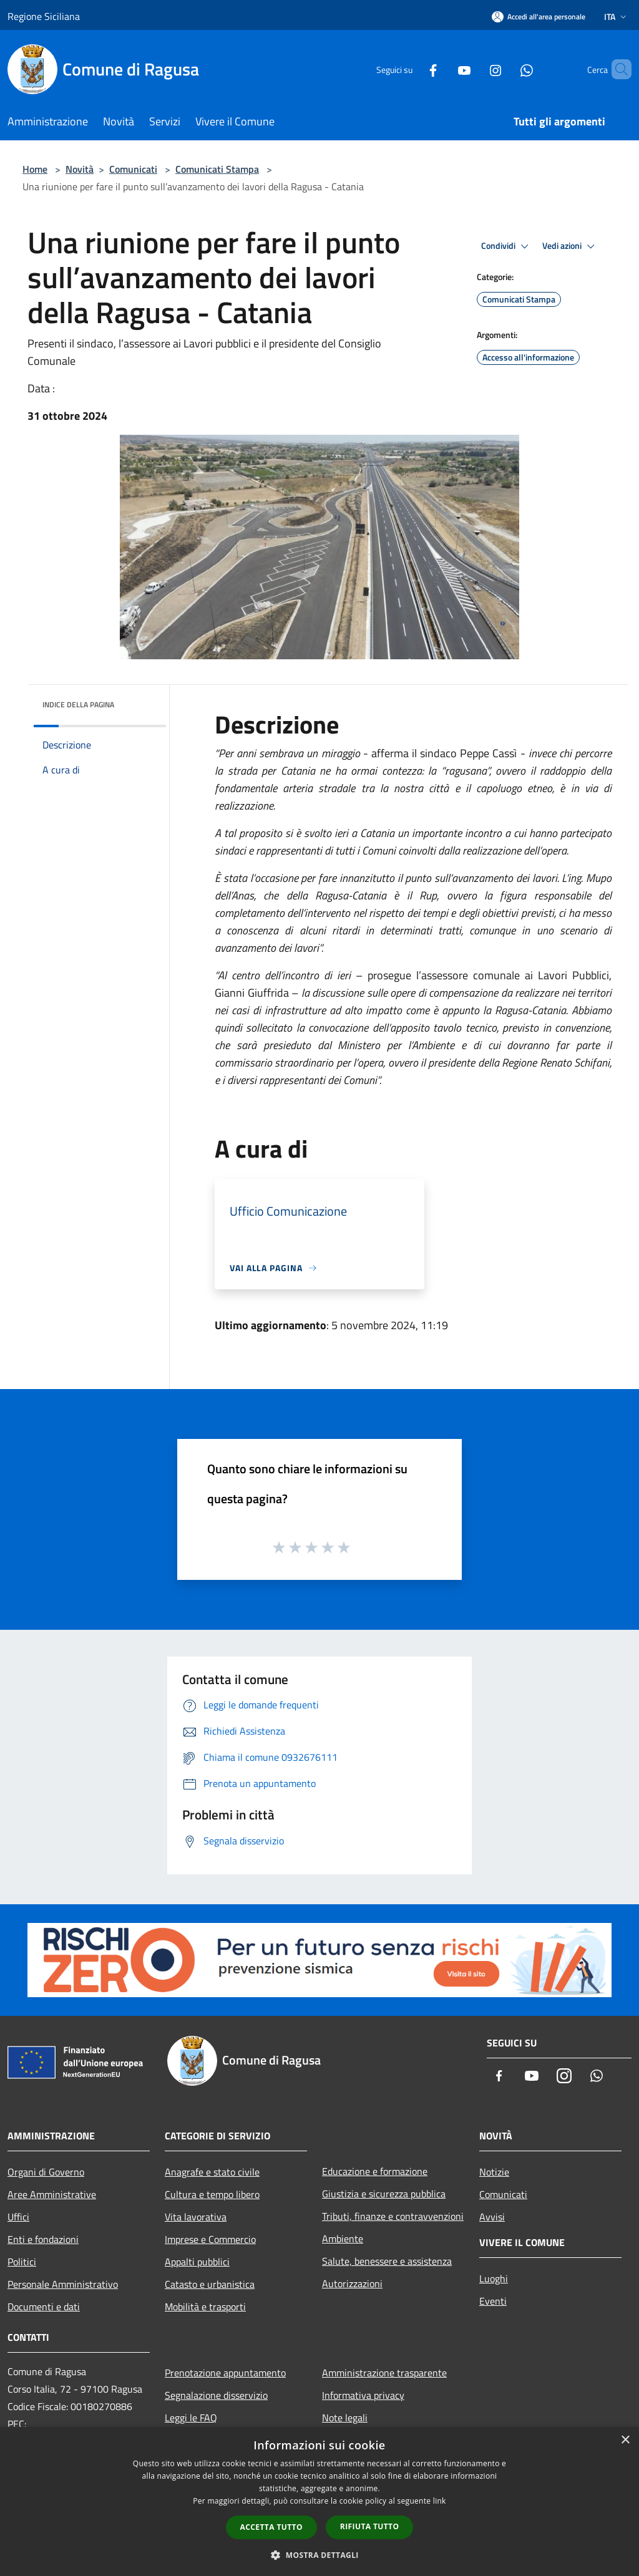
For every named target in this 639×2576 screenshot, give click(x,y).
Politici (21, 2261)
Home (34, 169)
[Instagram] (474, 69)
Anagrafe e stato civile (212, 2171)
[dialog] (319, 2501)
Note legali (345, 2417)
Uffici (18, 2216)
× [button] (625, 2440)
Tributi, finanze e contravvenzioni (393, 2216)
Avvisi (492, 2216)
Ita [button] (616, 16)
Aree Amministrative (51, 2194)
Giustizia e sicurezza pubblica (384, 2193)
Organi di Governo (45, 2171)
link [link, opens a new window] (439, 2501)
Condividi (506, 246)
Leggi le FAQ (191, 2417)
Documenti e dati (43, 2306)
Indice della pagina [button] (78, 704)
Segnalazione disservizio (216, 2395)
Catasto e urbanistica (210, 2284)
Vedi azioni (570, 246)
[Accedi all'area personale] (539, 16)
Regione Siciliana (43, 16)
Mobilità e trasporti (205, 2306)
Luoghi (493, 2278)
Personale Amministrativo (62, 2284)
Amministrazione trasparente (384, 2372)
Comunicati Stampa (217, 169)
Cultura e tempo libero (212, 2194)
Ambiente (342, 2238)
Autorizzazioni (352, 2283)
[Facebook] (411, 69)
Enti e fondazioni (43, 2239)
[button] (319, 2555)
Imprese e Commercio (210, 2239)
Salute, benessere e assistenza (387, 2261)
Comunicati (133, 169)
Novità (80, 169)
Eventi (493, 2300)
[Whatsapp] (505, 69)
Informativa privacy (363, 2395)
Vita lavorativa (196, 2216)
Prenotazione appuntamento (225, 2372)
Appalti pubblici (197, 2261)
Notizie (494, 2171)
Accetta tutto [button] (271, 2527)
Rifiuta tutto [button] (369, 2526)
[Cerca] (617, 69)
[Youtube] (443, 69)
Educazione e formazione (374, 2171)
